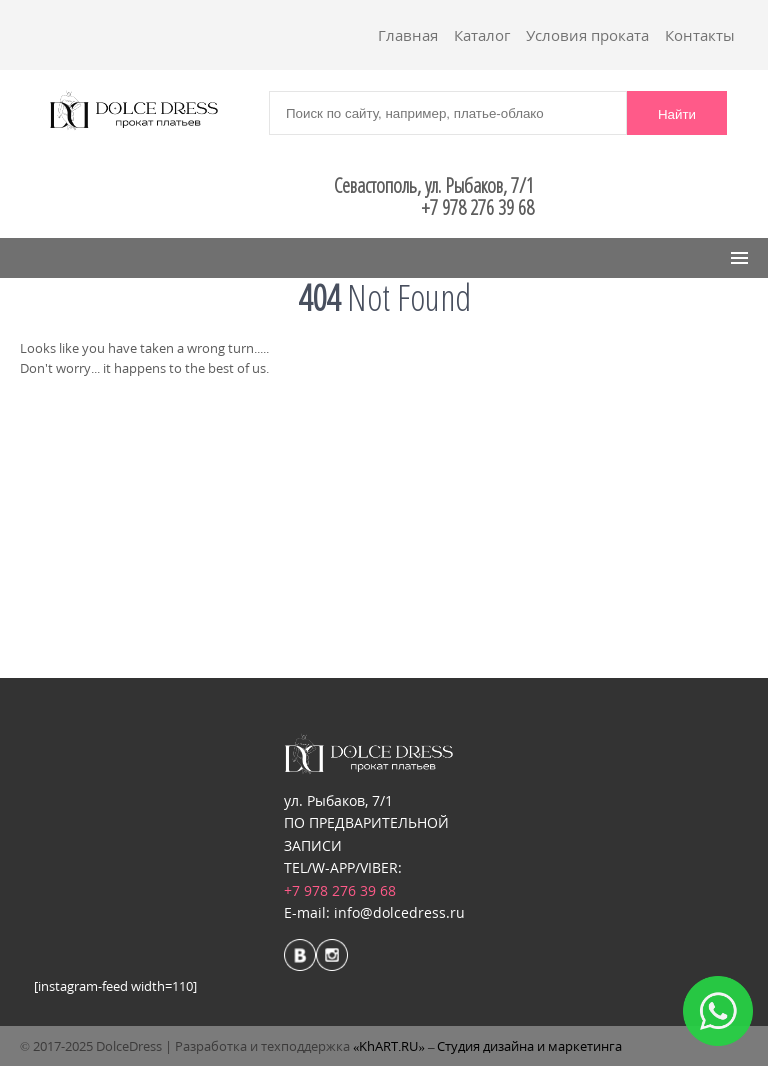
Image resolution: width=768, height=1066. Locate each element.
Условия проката (587, 35)
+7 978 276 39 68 (340, 890)
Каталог (482, 35)
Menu (51, 258)
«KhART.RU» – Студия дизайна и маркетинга (488, 1046)
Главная (408, 35)
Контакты (700, 35)
